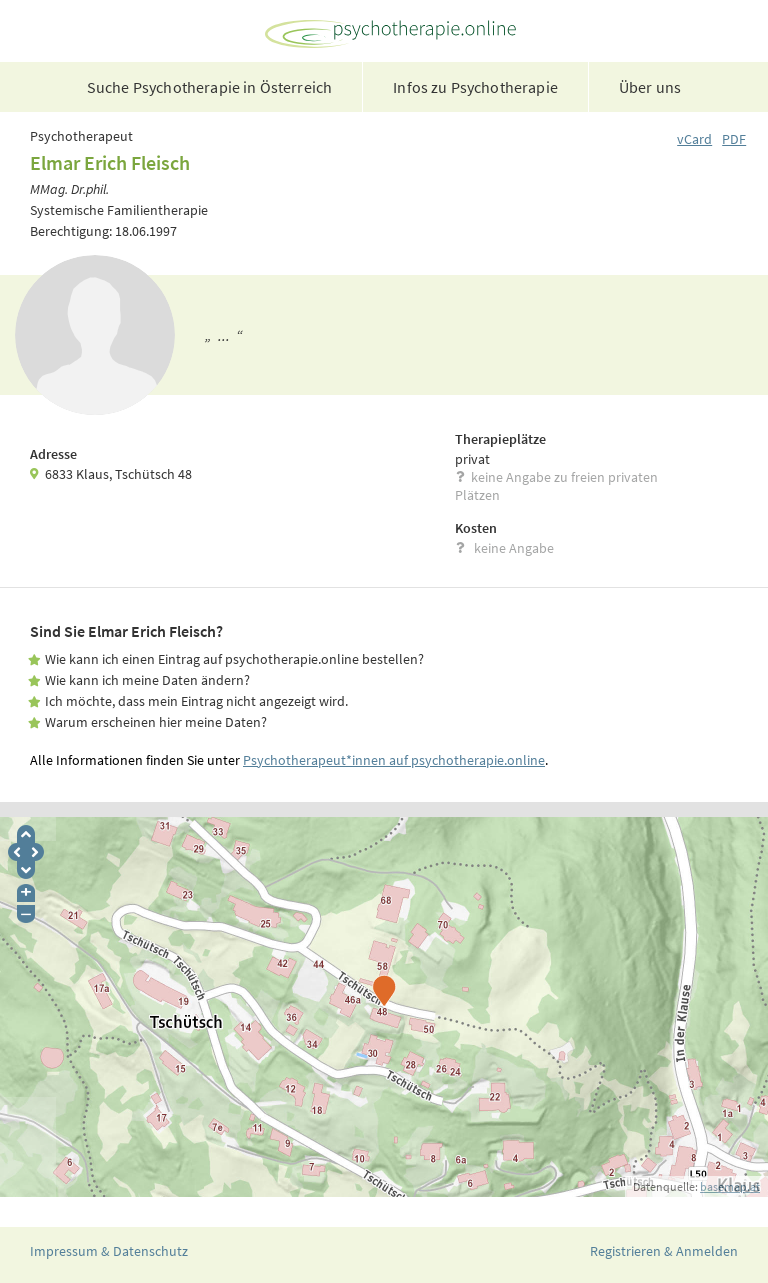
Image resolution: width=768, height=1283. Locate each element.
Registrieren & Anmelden (664, 1251)
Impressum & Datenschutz (109, 1251)
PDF (734, 139)
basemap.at (730, 1186)
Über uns (650, 87)
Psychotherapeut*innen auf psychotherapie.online (394, 760)
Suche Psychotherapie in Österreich (209, 87)
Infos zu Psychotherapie (475, 87)
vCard (694, 139)
